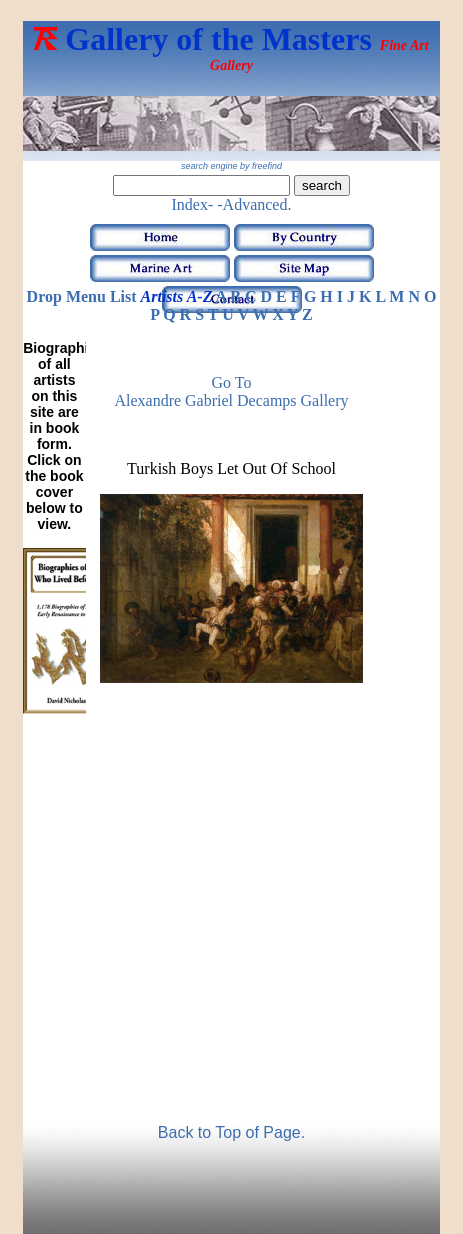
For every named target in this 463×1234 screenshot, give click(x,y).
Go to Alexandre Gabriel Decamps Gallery (231, 391)
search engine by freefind (231, 166)
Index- (193, 204)
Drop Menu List (82, 296)
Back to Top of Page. (231, 1132)
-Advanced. (254, 204)
